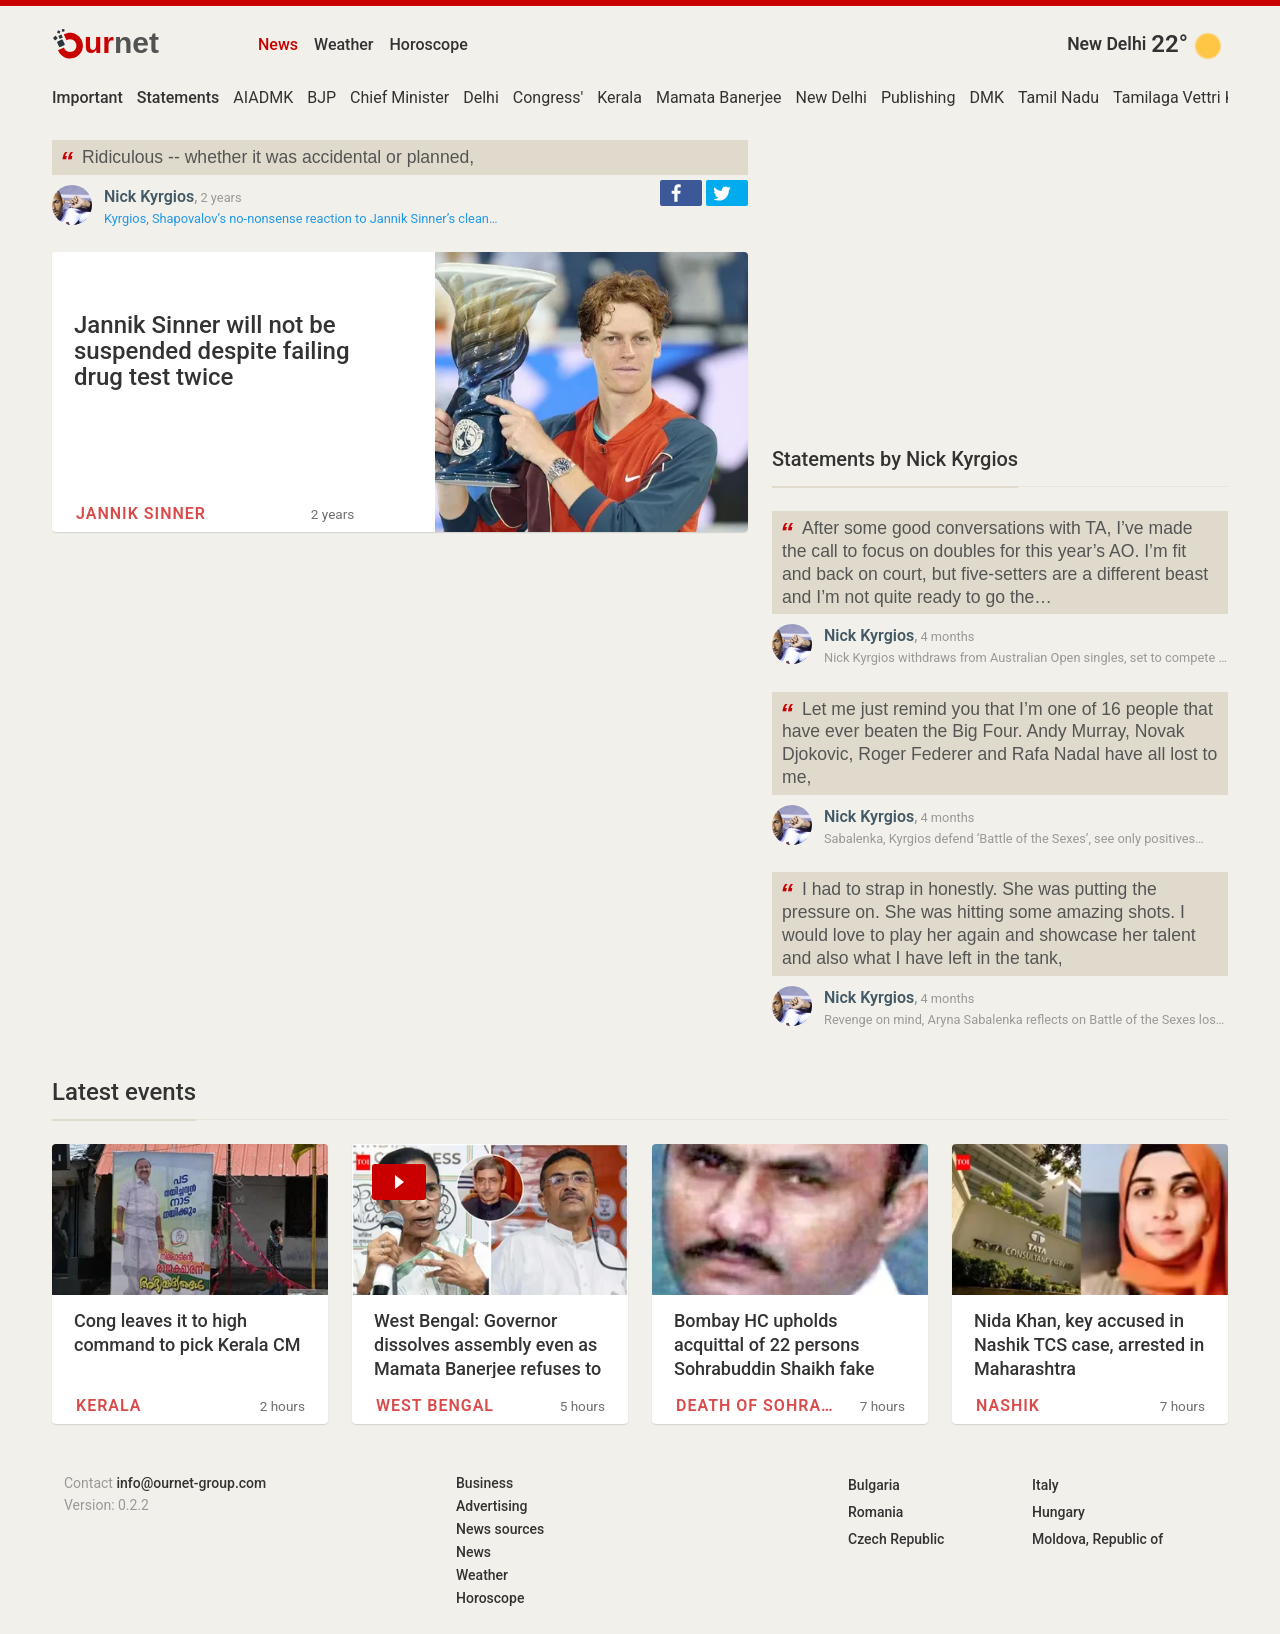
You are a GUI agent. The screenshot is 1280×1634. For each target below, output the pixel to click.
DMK (986, 97)
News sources (500, 1529)
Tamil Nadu (1058, 97)
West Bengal (435, 1405)
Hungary (1058, 1512)
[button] (681, 193)
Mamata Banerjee (719, 97)
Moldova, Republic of (1097, 1539)
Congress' (548, 97)
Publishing (918, 97)
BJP (321, 97)
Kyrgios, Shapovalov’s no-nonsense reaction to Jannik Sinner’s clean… (300, 218)
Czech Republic (896, 1539)
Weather (343, 44)
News (278, 44)
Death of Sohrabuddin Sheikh (756, 1405)
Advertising (492, 1506)
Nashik (1008, 1405)
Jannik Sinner (141, 513)
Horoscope (429, 44)
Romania (875, 1512)
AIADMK (263, 97)
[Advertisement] (1000, 280)
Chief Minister (399, 97)
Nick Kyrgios (149, 196)
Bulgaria (874, 1485)
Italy (1045, 1485)
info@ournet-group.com (191, 1483)
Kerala (619, 97)
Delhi (481, 97)
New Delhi (1106, 44)
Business (484, 1483)
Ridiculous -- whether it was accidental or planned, (267, 159)
